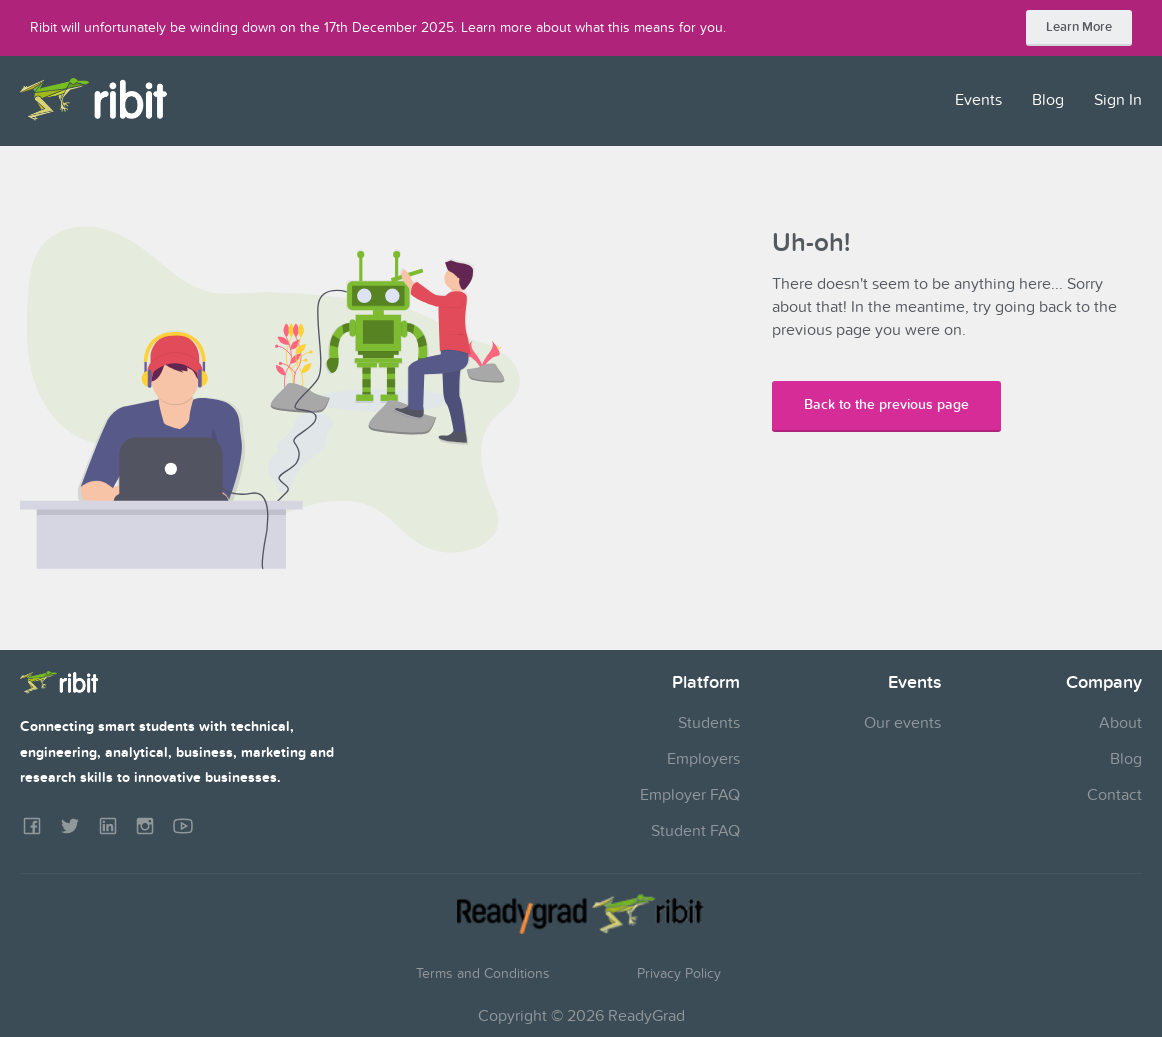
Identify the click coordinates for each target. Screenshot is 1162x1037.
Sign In (1118, 100)
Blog (1048, 100)
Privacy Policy (679, 973)
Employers (703, 759)
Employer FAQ (690, 795)
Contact (1114, 795)
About (1120, 723)
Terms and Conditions (483, 973)
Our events (902, 723)
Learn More (1079, 27)
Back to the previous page (886, 404)
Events (978, 100)
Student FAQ (695, 831)
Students (709, 723)
